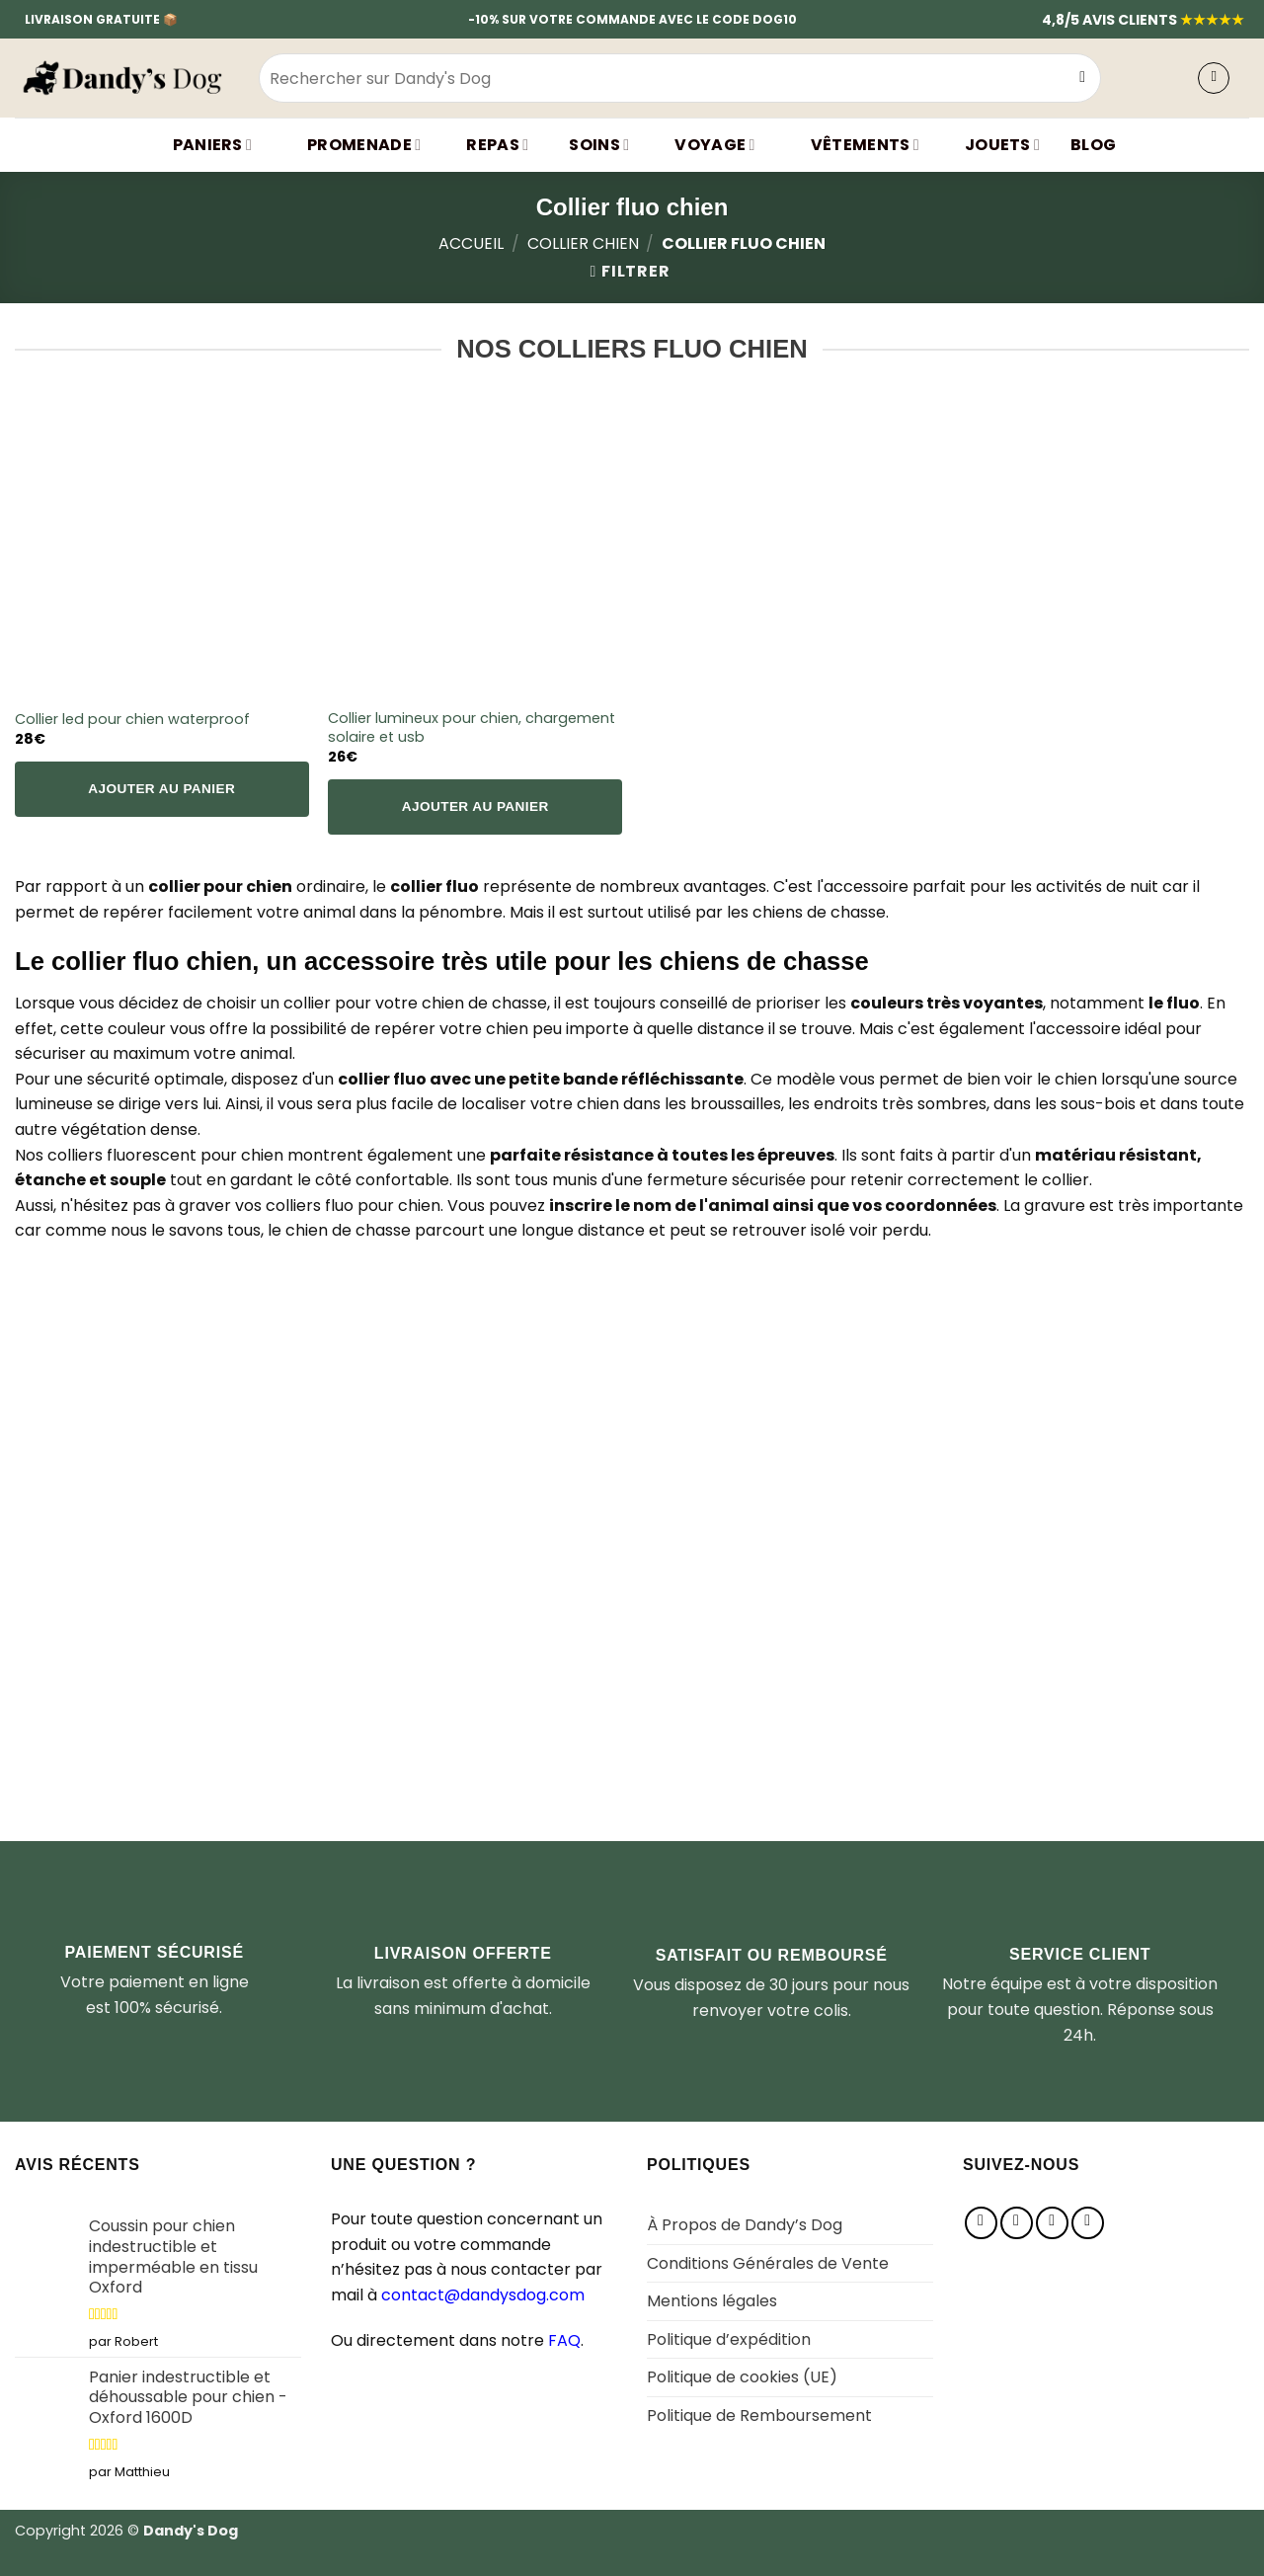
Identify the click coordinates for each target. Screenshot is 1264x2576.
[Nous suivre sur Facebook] (981, 2223)
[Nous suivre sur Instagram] (1016, 2223)
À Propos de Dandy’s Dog (744, 2225)
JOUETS (995, 144)
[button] (1213, 78)
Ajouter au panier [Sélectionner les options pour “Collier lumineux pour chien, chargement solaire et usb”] (475, 806)
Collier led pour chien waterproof (132, 719)
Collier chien (583, 243)
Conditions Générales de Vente (768, 2263)
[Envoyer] (1082, 78)
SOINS (594, 144)
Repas (489, 144)
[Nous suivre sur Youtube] (1087, 2223)
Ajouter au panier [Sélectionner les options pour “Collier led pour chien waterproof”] (161, 788)
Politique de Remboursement (759, 2415)
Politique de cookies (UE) (742, 2377)
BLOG (1093, 144)
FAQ (564, 2340)
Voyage (707, 144)
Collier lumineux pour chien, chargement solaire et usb (471, 727)
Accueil (471, 243)
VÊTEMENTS (852, 144)
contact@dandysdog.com (483, 2295)
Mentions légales (712, 2301)
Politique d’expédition (729, 2339)
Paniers (200, 144)
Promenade (351, 144)
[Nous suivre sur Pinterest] (1052, 2223)
